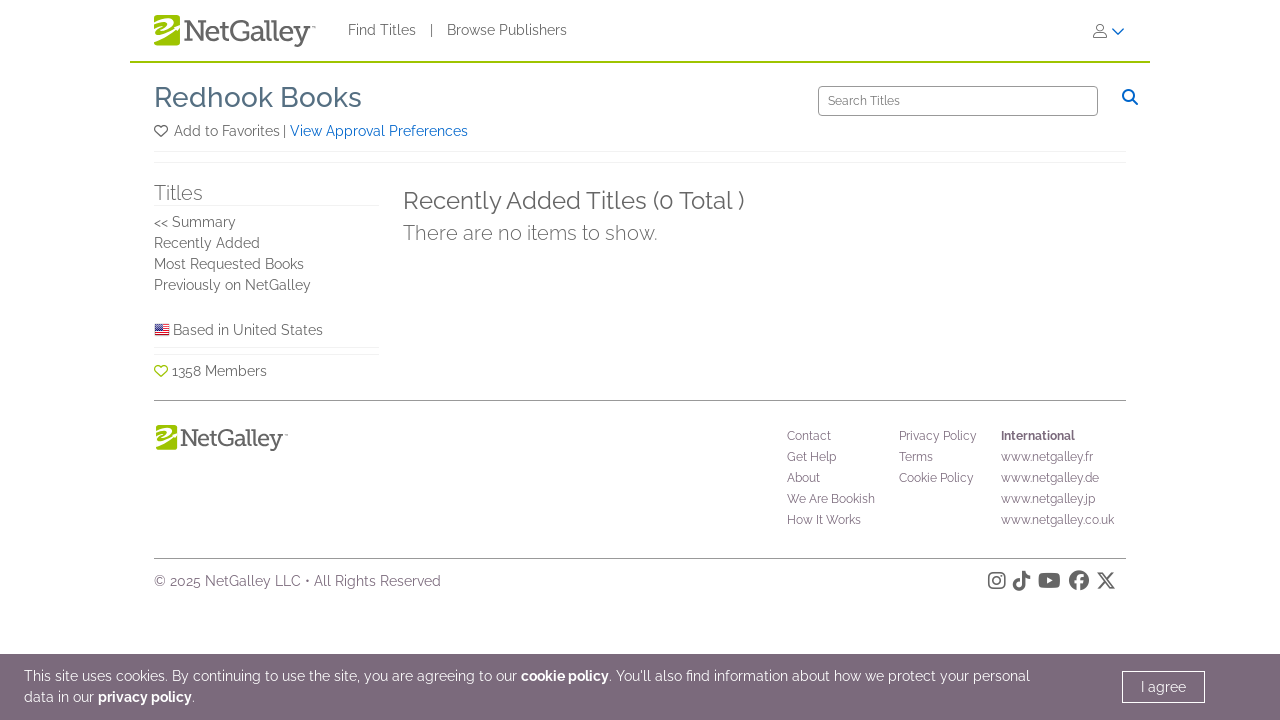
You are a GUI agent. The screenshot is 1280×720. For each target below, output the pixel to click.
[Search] (958, 101)
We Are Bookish (831, 499)
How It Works (824, 520)
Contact (809, 436)
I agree (1163, 687)
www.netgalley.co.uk (1057, 520)
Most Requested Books (229, 264)
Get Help (811, 457)
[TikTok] (1022, 584)
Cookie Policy (936, 478)
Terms (916, 457)
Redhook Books (258, 97)
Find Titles (382, 30)
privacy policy (145, 697)
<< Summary (195, 222)
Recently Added (207, 243)
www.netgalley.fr (1047, 457)
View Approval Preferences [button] (379, 131)
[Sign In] (1109, 31)
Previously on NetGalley (232, 285)
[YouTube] (1049, 584)
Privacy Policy (938, 436)
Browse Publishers (507, 30)
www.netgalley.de (1050, 478)
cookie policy (565, 676)
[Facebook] (1079, 584)
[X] (1106, 584)
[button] (162, 131)
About (803, 478)
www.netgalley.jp (1048, 499)
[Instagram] (997, 584)
